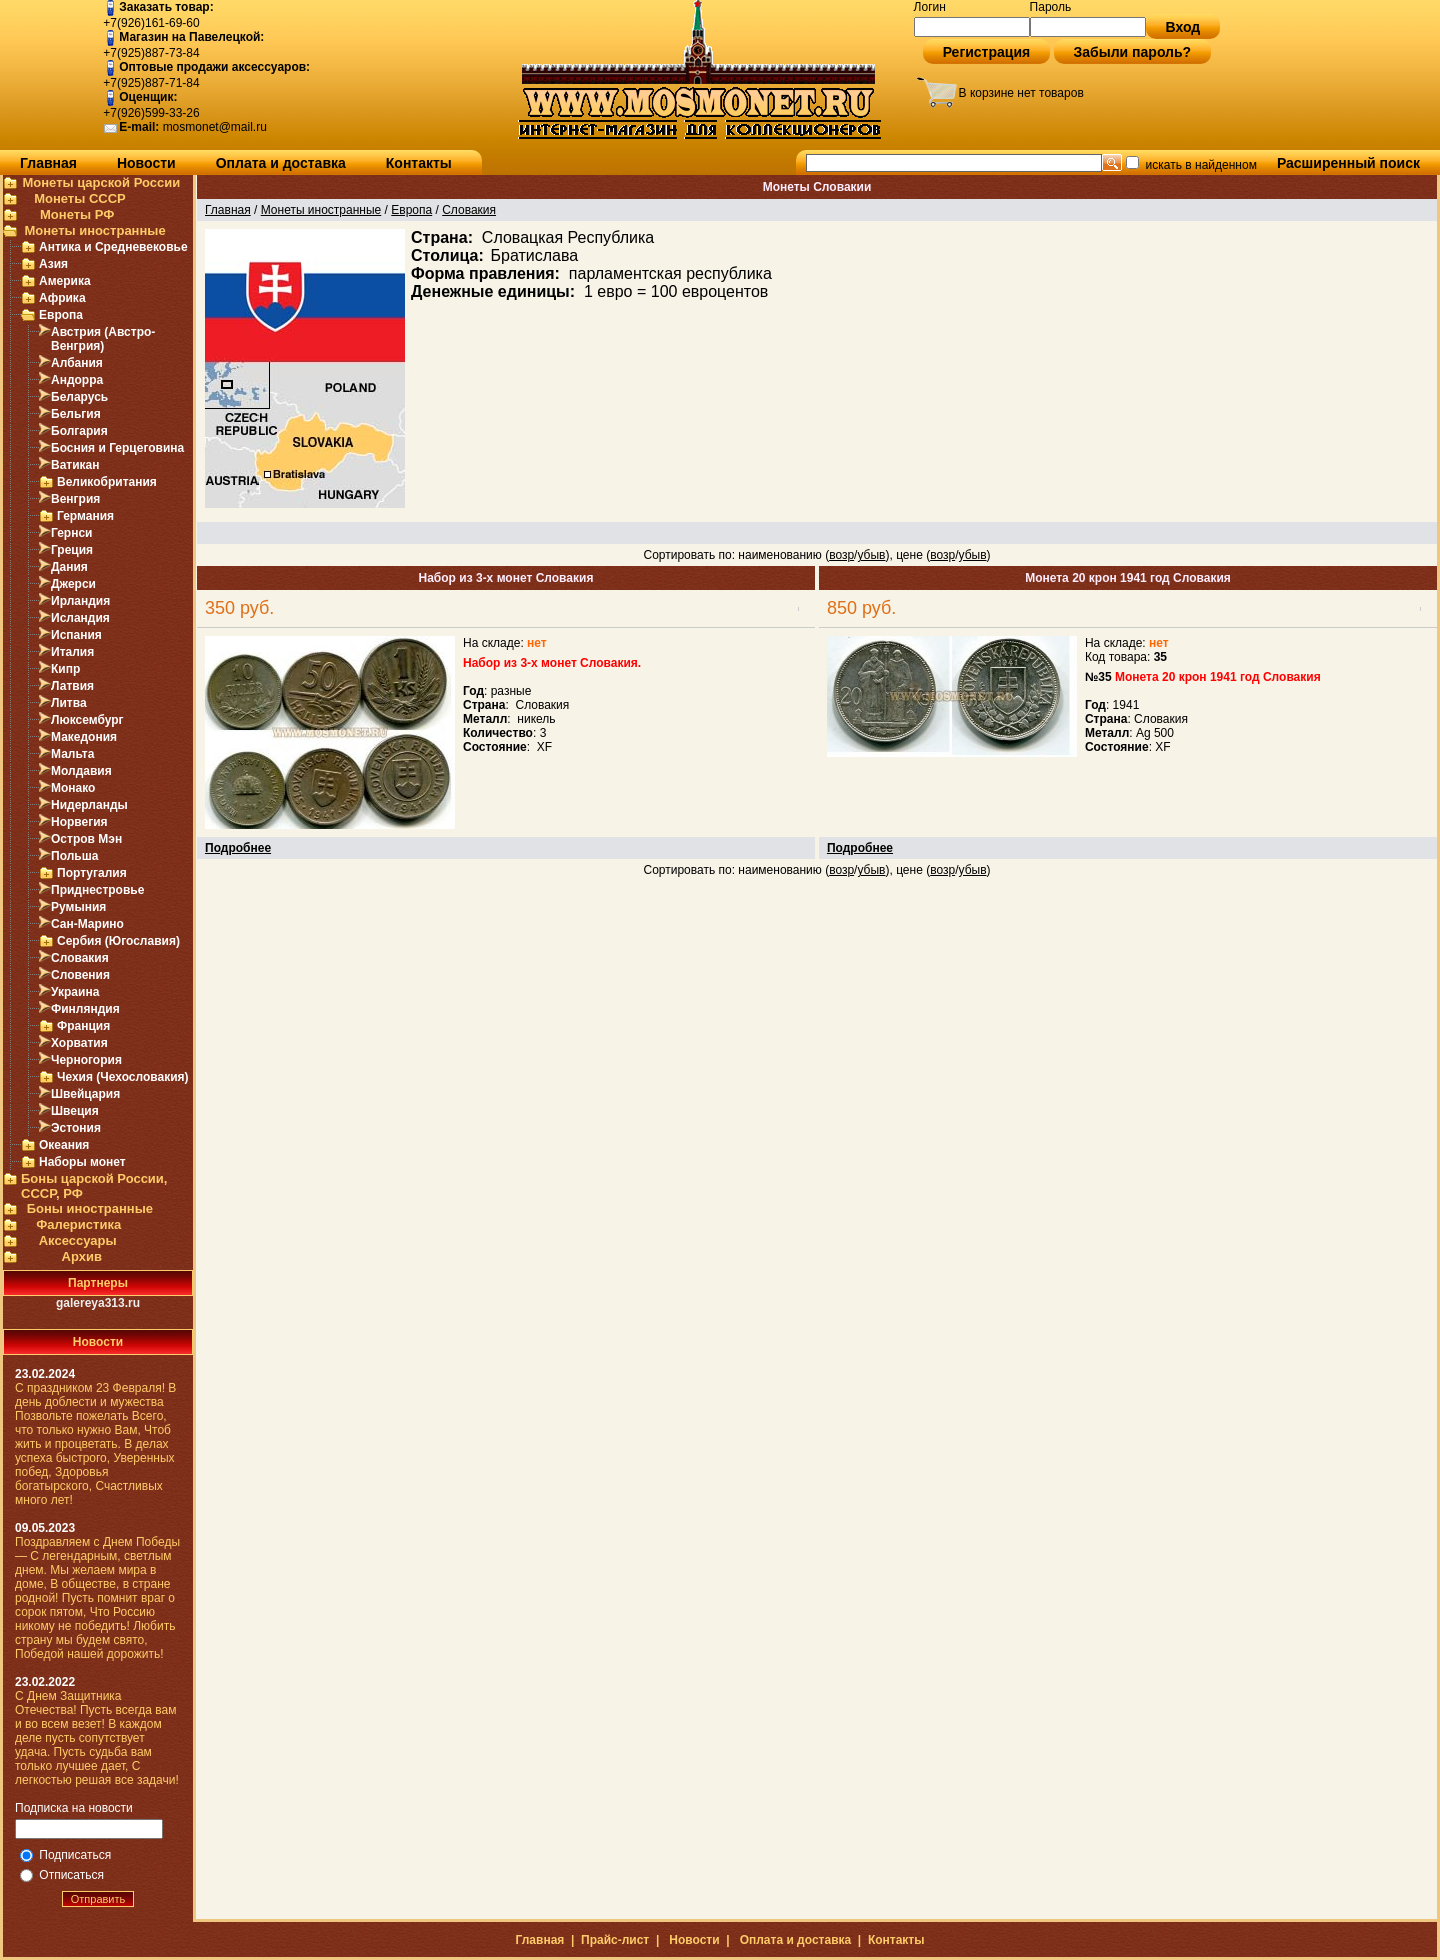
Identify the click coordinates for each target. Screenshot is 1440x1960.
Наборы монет (82, 1162)
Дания (69, 567)
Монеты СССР (80, 198)
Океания (64, 1145)
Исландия (80, 618)
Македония (84, 737)
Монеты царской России (101, 182)
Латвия (72, 686)
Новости (146, 163)
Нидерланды (89, 805)
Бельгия (76, 414)
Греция (72, 550)
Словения (80, 975)
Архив (82, 1256)
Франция (83, 1026)
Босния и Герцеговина (117, 448)
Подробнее (238, 848)
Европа (61, 315)
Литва (69, 703)
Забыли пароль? (1133, 52)
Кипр (65, 669)
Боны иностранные (90, 1208)
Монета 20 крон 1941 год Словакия (1128, 578)
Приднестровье (97, 890)
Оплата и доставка (281, 163)
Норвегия (79, 822)
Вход (1183, 27)
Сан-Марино (87, 924)
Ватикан (75, 465)
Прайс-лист (615, 1940)
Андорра (77, 380)
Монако (73, 788)
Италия (72, 652)
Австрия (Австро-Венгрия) (103, 339)
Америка (65, 281)
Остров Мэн (86, 839)
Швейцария (85, 1094)
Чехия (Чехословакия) (123, 1077)
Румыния (78, 907)
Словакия (80, 958)
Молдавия (81, 771)
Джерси (73, 584)
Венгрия (75, 499)
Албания (77, 363)
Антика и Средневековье (113, 247)
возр (841, 555)
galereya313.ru (98, 1303)
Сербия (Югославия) (118, 941)
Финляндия (85, 1009)
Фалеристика (78, 1224)
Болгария (79, 431)
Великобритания (107, 482)
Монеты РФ (77, 214)
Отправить (98, 1899)
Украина (75, 992)
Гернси (72, 533)
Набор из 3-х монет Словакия (506, 578)
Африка (62, 298)
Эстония (76, 1128)
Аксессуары (78, 1240)
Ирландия (80, 601)
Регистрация (987, 52)
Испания (76, 635)
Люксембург (87, 720)
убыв (871, 555)
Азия (53, 264)
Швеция (75, 1111)
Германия (85, 516)
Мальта (72, 754)
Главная (48, 163)
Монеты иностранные (94, 230)
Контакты (419, 163)
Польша (74, 856)
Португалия (92, 873)
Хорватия (79, 1043)
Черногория (86, 1060)
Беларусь (79, 397)
